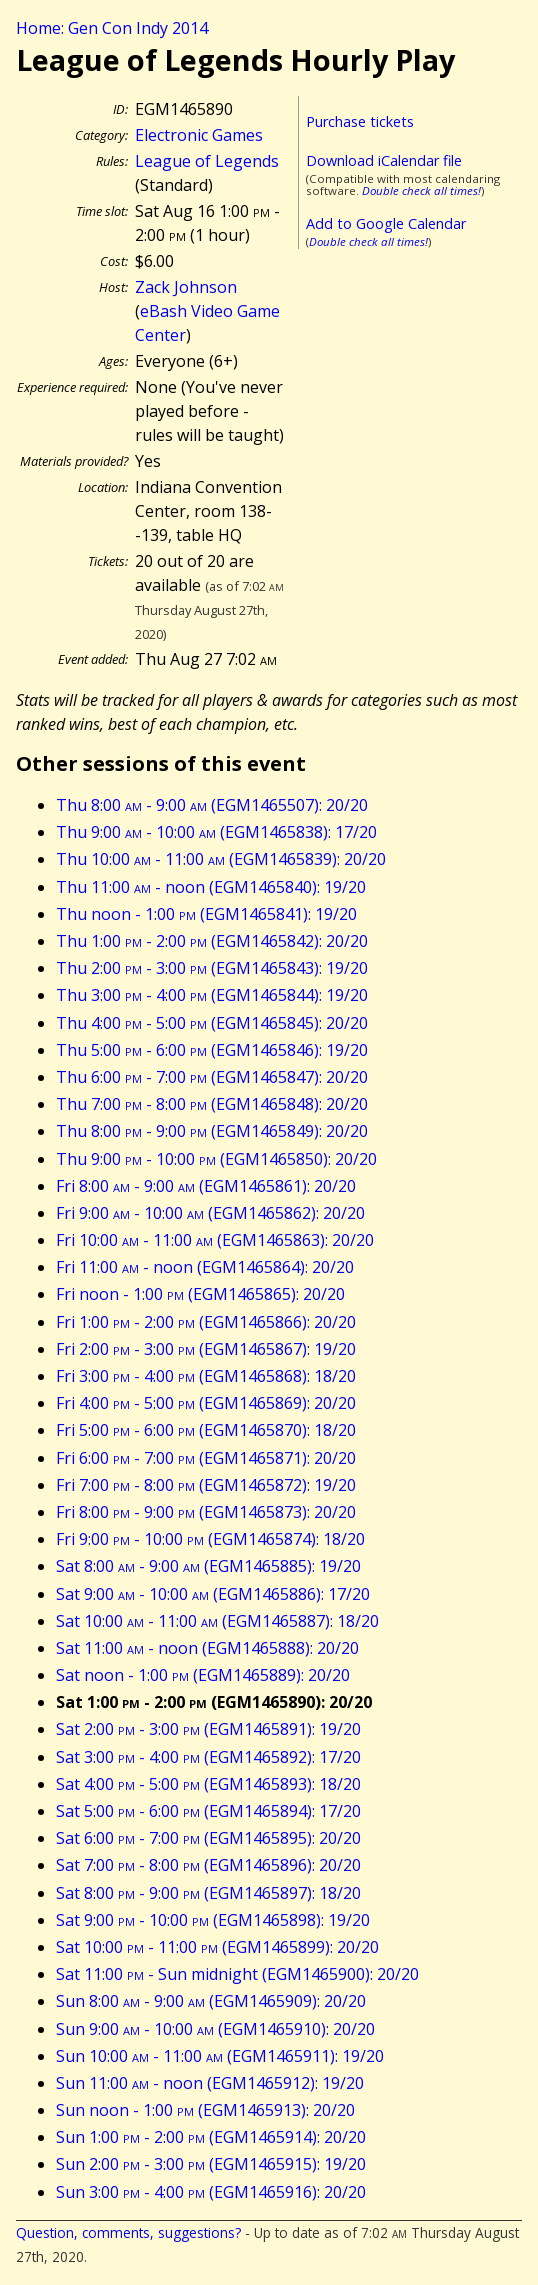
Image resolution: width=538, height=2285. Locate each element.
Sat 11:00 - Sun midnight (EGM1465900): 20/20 (237, 1974)
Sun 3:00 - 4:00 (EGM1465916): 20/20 (211, 2192)
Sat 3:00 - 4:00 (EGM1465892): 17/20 (208, 1757)
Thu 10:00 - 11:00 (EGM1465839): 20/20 (221, 859)
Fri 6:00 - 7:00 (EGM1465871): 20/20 (206, 1458)
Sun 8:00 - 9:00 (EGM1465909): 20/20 (211, 2001)
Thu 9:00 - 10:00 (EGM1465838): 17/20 (216, 832)
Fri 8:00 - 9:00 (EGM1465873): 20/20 (206, 1512)
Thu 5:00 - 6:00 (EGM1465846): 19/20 (212, 1050)
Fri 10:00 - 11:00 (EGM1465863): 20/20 (215, 1240)
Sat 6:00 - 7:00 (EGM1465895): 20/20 (208, 1838)
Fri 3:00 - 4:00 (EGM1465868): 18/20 (206, 1376)
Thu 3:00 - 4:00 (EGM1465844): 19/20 (212, 995)
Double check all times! (421, 190)
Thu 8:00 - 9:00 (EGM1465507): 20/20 (212, 805)
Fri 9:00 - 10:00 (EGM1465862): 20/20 (210, 1213)
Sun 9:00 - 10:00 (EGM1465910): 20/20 (215, 2029)
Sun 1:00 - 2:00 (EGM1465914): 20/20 (211, 2137)
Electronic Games (199, 135)
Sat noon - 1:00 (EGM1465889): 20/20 (203, 1675)
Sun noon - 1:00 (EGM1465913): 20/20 (205, 2110)
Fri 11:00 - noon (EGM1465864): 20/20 (205, 1267)
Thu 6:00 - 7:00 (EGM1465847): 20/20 (212, 1077)
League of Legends (207, 161)
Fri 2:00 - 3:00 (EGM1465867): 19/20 (206, 1349)
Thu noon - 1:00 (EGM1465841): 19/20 (206, 914)
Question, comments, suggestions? (128, 2232)
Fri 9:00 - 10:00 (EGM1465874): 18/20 (210, 1539)
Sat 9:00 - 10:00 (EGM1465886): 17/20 (213, 1594)
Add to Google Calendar (386, 223)
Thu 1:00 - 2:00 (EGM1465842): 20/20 (212, 941)
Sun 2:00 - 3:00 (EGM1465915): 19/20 (211, 2164)
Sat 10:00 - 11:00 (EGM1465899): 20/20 (217, 1947)
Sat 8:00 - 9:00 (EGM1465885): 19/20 (208, 1566)
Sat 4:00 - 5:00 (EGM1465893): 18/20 (208, 1784)
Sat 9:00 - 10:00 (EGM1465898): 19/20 (213, 1920)
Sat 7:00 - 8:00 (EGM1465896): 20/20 (208, 1865)
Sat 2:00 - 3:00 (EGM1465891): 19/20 (208, 1729)
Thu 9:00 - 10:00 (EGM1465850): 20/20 (216, 1159)
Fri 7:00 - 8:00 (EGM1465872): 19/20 (206, 1485)
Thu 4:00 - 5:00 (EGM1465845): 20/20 (212, 1023)
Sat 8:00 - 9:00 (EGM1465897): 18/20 (208, 1893)
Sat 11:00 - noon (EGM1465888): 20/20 (207, 1648)
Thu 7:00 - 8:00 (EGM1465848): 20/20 (212, 1104)
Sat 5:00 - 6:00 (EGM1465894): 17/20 (208, 1811)
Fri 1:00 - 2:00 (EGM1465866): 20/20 (206, 1322)
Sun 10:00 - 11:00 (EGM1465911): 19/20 (220, 2056)
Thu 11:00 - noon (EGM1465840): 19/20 (211, 887)
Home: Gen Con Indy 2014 (112, 28)
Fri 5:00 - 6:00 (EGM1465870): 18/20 (206, 1430)
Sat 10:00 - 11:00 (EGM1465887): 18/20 (217, 1621)
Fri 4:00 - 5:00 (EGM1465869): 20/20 (206, 1403)
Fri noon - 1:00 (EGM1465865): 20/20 (200, 1294)
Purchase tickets (360, 121)
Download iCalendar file (384, 160)
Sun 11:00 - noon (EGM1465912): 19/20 (210, 2083)
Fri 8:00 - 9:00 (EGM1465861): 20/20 (206, 1186)
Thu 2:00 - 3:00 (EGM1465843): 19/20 (212, 968)
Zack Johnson (186, 287)
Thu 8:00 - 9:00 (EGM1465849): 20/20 (212, 1131)
